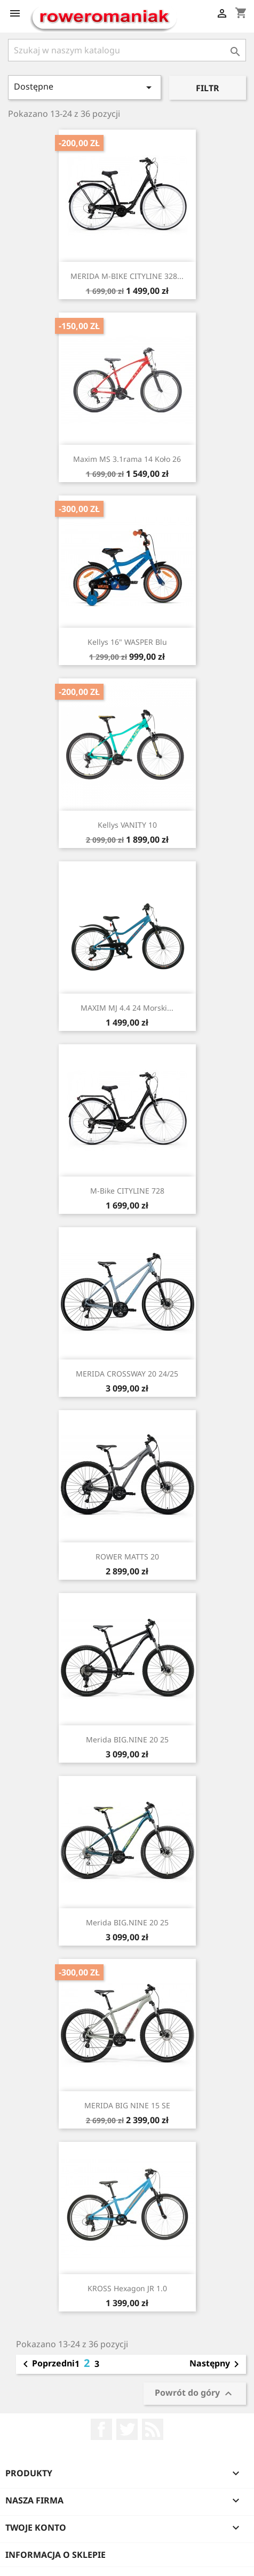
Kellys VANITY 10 (127, 825)
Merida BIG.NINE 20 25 (127, 1739)
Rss (152, 2429)
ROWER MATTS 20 (127, 1556)
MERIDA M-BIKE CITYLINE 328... (127, 276)
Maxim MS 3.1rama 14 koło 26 (127, 459)
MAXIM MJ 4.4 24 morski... (127, 1008)
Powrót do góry (195, 2393)
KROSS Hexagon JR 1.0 (127, 2288)
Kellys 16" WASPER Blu (127, 642)
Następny (216, 2364)
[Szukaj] (127, 50)
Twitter (127, 2429)
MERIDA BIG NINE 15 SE (127, 2105)
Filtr (207, 88)
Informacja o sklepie (55, 2555)
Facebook (101, 2429)
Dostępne (84, 87)
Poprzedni (47, 2364)
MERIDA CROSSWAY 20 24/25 (127, 1374)
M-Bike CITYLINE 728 (127, 1191)
